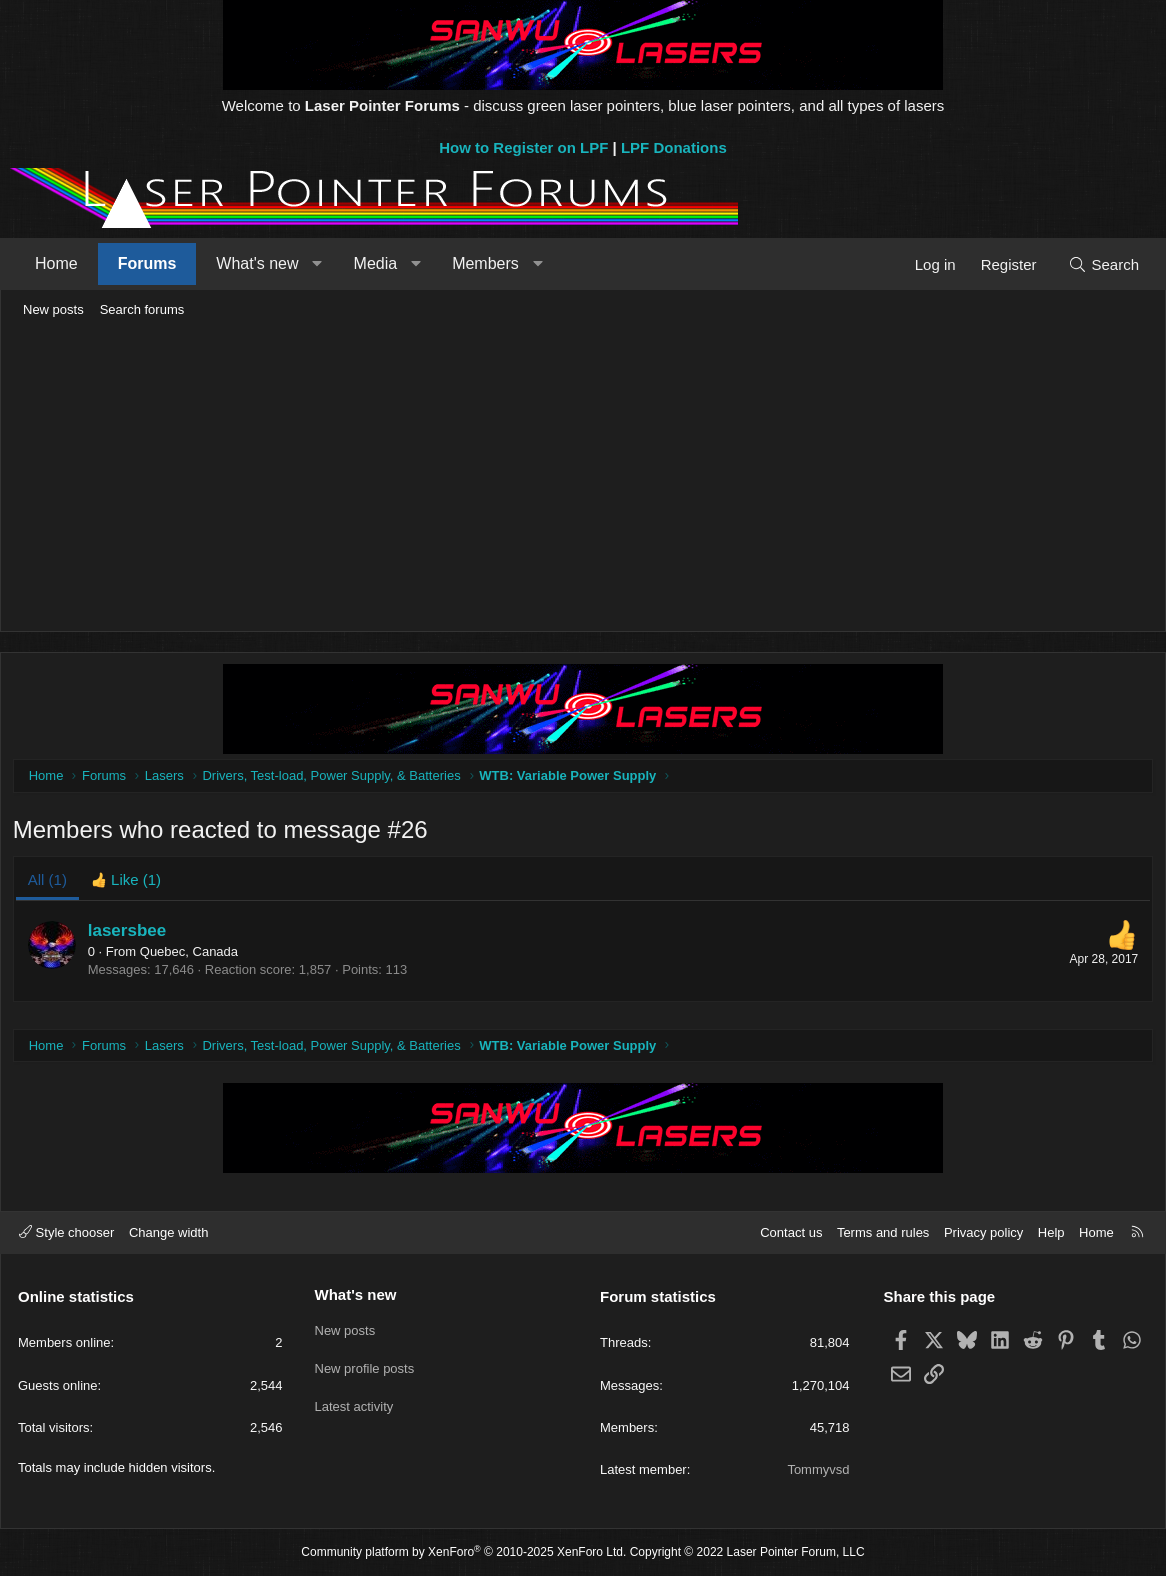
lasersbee (130, 933)
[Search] (1103, 264)
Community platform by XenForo (463, 1552)
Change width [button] (169, 1232)
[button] (317, 264)
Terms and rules (883, 1232)
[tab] (129, 883)
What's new (257, 263)
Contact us (791, 1232)
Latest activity (354, 1401)
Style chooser (66, 1232)
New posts (53, 309)
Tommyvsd (818, 1469)
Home (56, 263)
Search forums (142, 309)
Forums (147, 263)
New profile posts (365, 1365)
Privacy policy (983, 1232)
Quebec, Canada (192, 954)
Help (1051, 1232)
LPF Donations (674, 147)
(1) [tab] (50, 883)
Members (485, 263)
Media (376, 263)
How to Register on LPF (523, 147)
